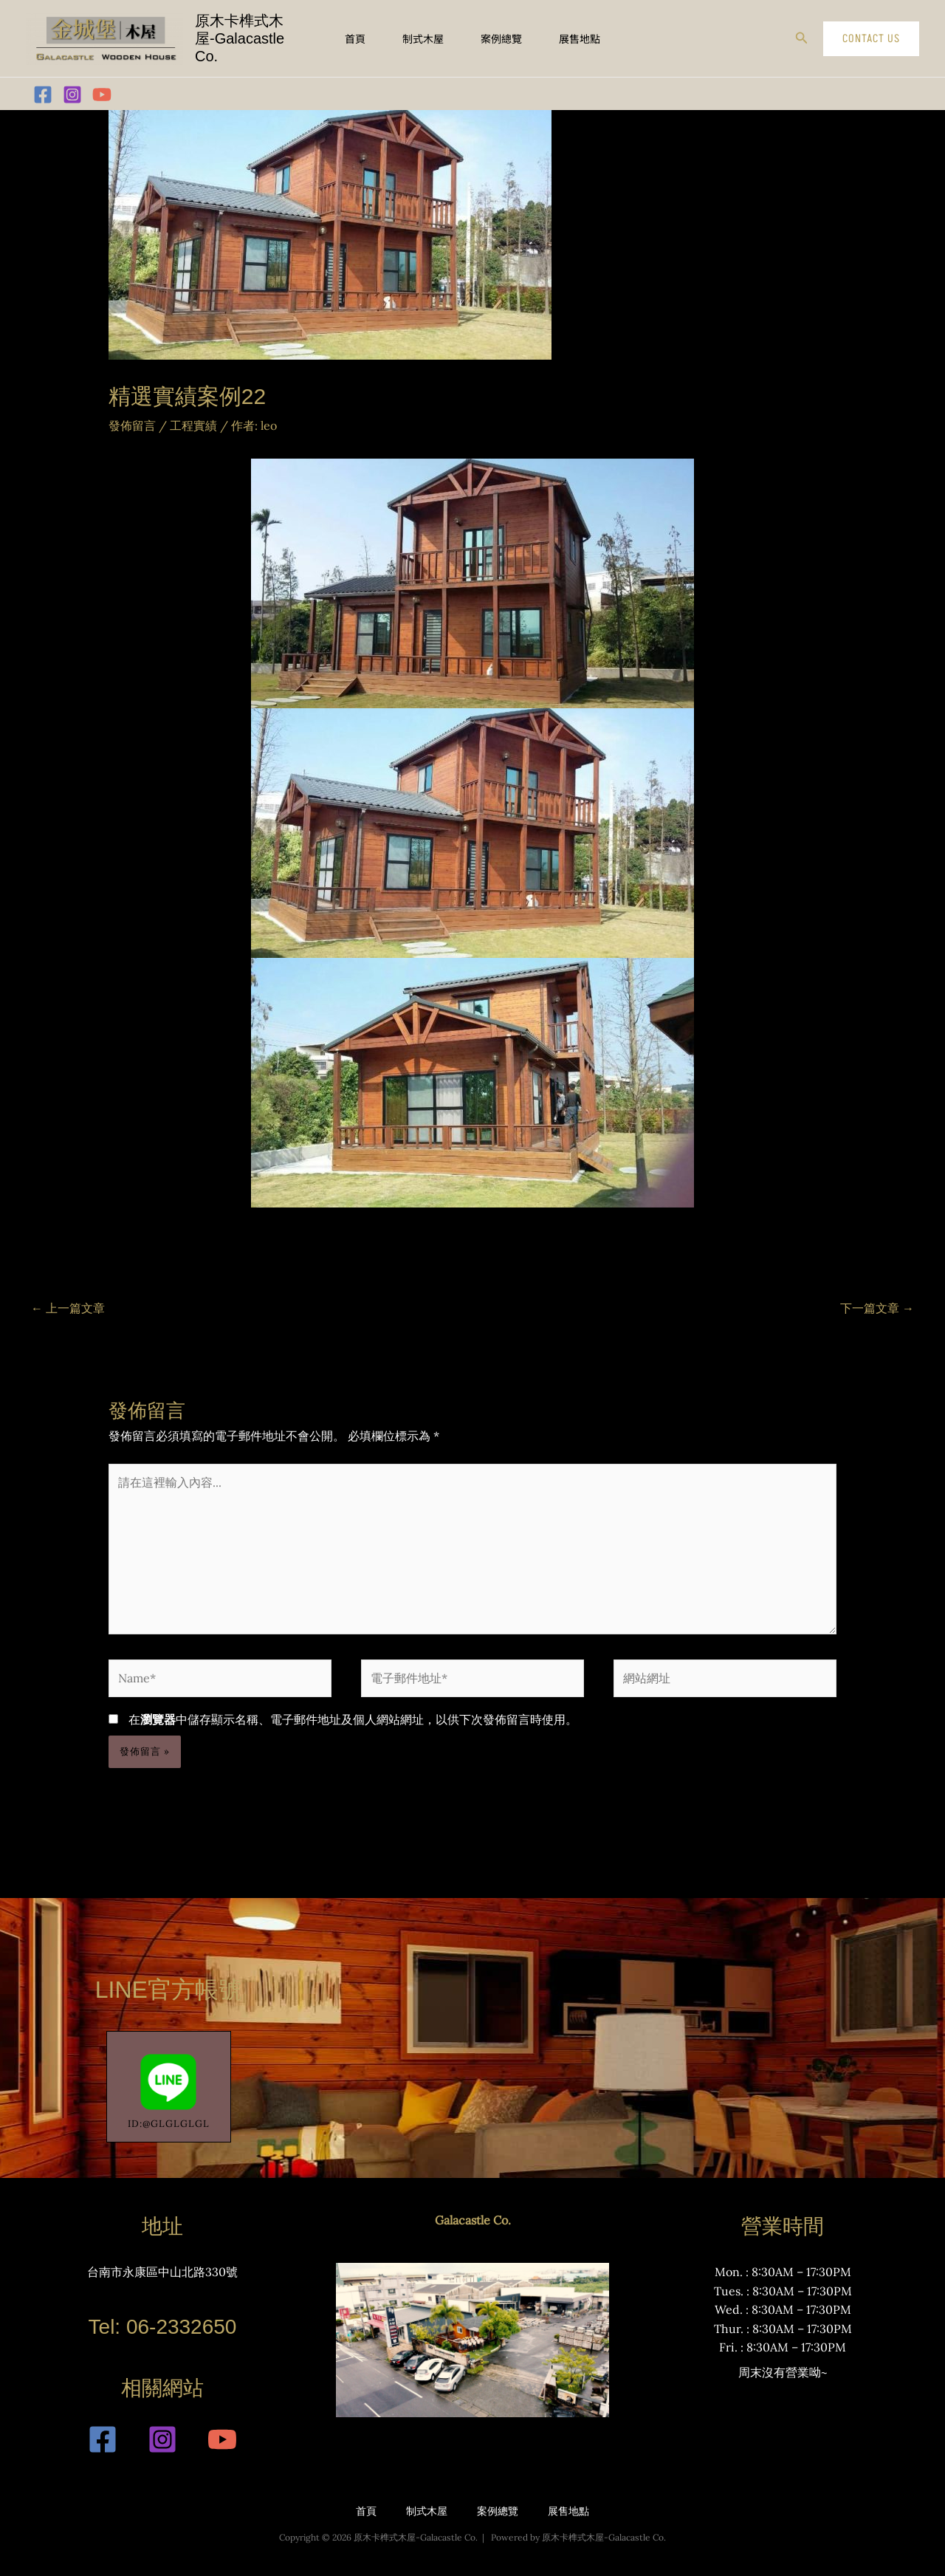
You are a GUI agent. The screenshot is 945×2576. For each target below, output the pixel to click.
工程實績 (193, 425)
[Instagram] (72, 94)
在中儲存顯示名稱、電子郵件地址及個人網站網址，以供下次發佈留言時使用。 (352, 1719)
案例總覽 (501, 38)
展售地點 (579, 38)
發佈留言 (132, 425)
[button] (801, 38)
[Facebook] (42, 94)
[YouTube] (101, 94)
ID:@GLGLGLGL (169, 2087)
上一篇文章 (68, 1308)
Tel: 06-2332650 (163, 2326)
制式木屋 (423, 38)
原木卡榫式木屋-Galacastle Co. (239, 38)
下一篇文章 (877, 1308)
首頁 (355, 38)
